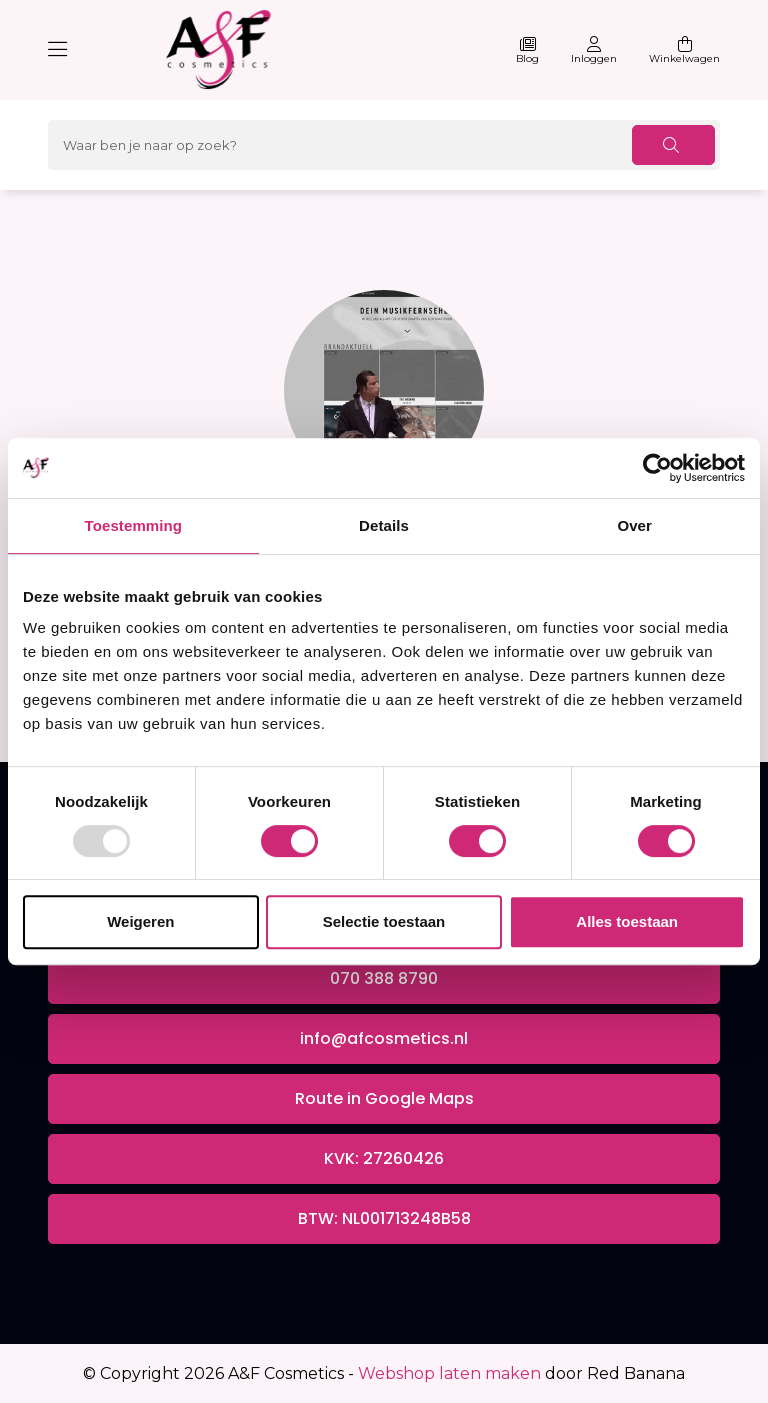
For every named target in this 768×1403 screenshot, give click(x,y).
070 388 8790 (384, 978)
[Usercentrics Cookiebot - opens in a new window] (657, 468)
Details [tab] (384, 525)
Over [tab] (634, 525)
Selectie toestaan (384, 921)
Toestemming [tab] (134, 525)
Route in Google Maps (384, 1098)
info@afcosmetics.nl (384, 1038)
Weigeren (140, 921)
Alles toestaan (627, 921)
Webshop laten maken (449, 1373)
